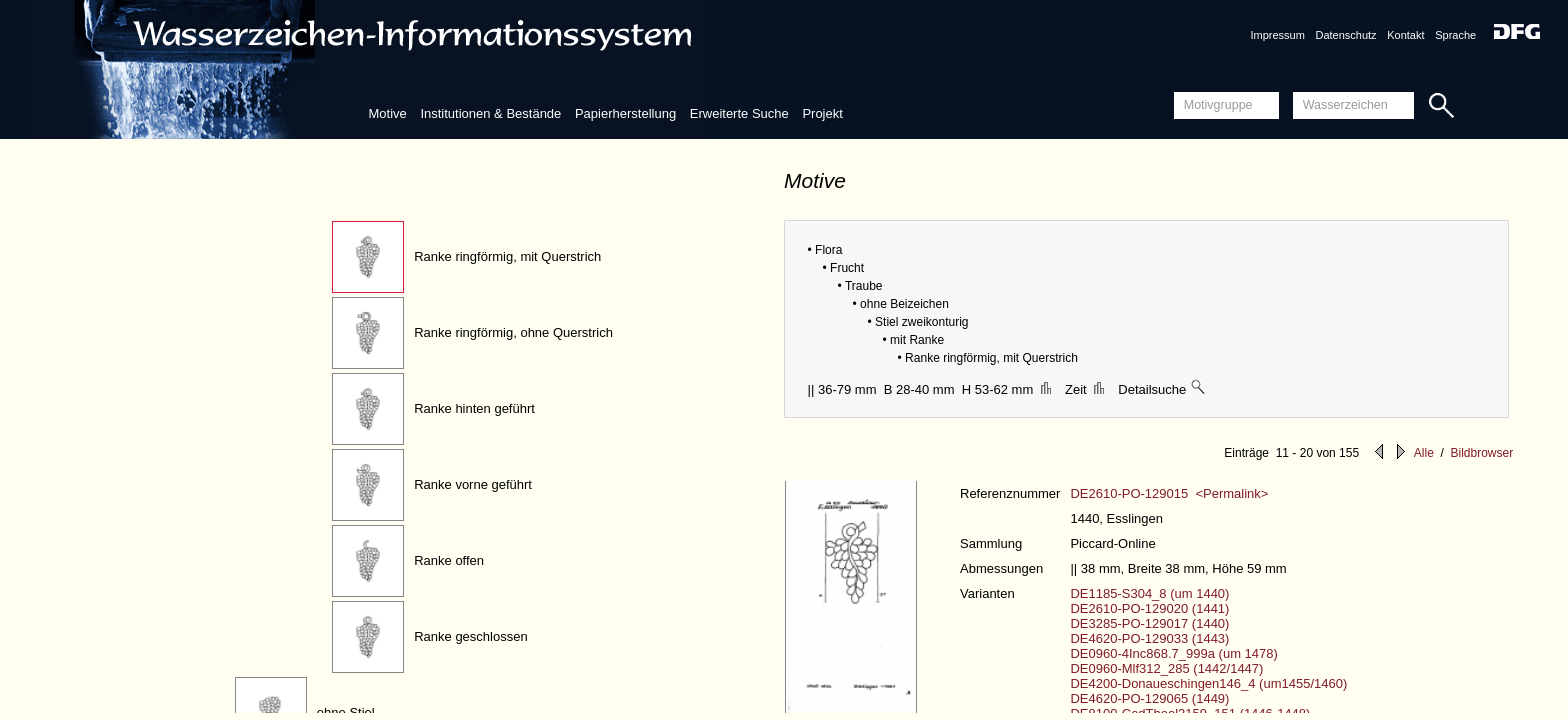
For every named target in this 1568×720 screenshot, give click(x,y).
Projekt (822, 113)
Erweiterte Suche (739, 113)
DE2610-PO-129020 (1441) (1149, 608)
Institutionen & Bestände (490, 113)
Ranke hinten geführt (474, 408)
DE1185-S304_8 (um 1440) (1149, 593)
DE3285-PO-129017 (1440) (1149, 623)
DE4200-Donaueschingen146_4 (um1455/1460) (1208, 683)
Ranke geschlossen (470, 636)
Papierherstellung (625, 113)
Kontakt (1405, 35)
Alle (1424, 453)
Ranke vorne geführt (473, 484)
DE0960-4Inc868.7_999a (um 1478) (1173, 653)
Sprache (1455, 35)
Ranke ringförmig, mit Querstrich (507, 256)
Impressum (1277, 35)
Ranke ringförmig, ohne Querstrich (513, 332)
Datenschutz (1345, 35)
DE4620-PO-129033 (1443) (1149, 638)
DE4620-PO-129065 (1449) (1149, 698)
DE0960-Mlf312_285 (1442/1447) (1166, 668)
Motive (387, 113)
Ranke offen (449, 560)
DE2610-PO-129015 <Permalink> (1169, 493)
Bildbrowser (1481, 453)
